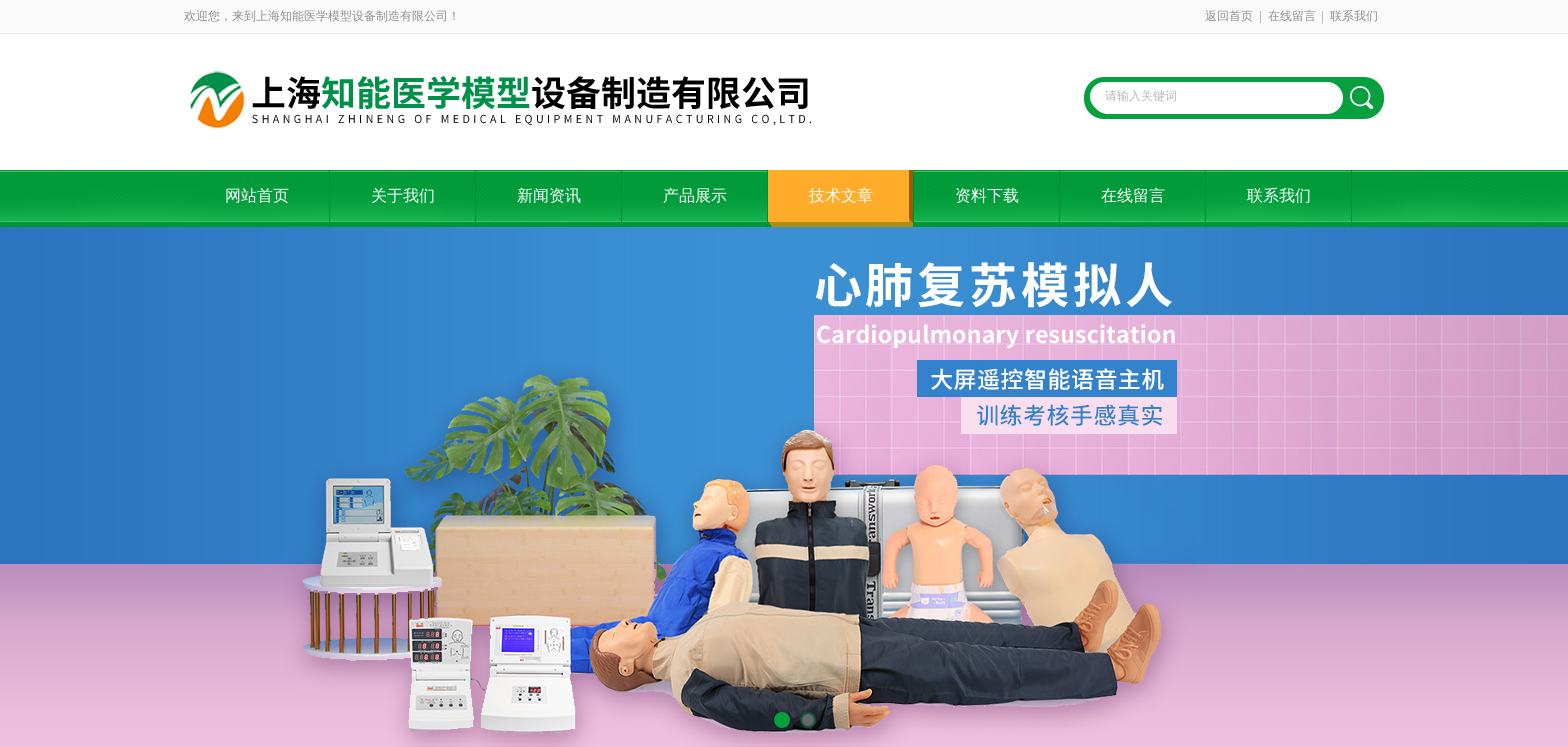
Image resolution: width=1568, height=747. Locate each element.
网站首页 (257, 195)
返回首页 (1229, 16)
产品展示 (695, 195)
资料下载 (987, 195)
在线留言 (1292, 16)
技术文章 (841, 195)
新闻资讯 (549, 195)
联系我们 (1354, 16)
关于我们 (403, 195)
